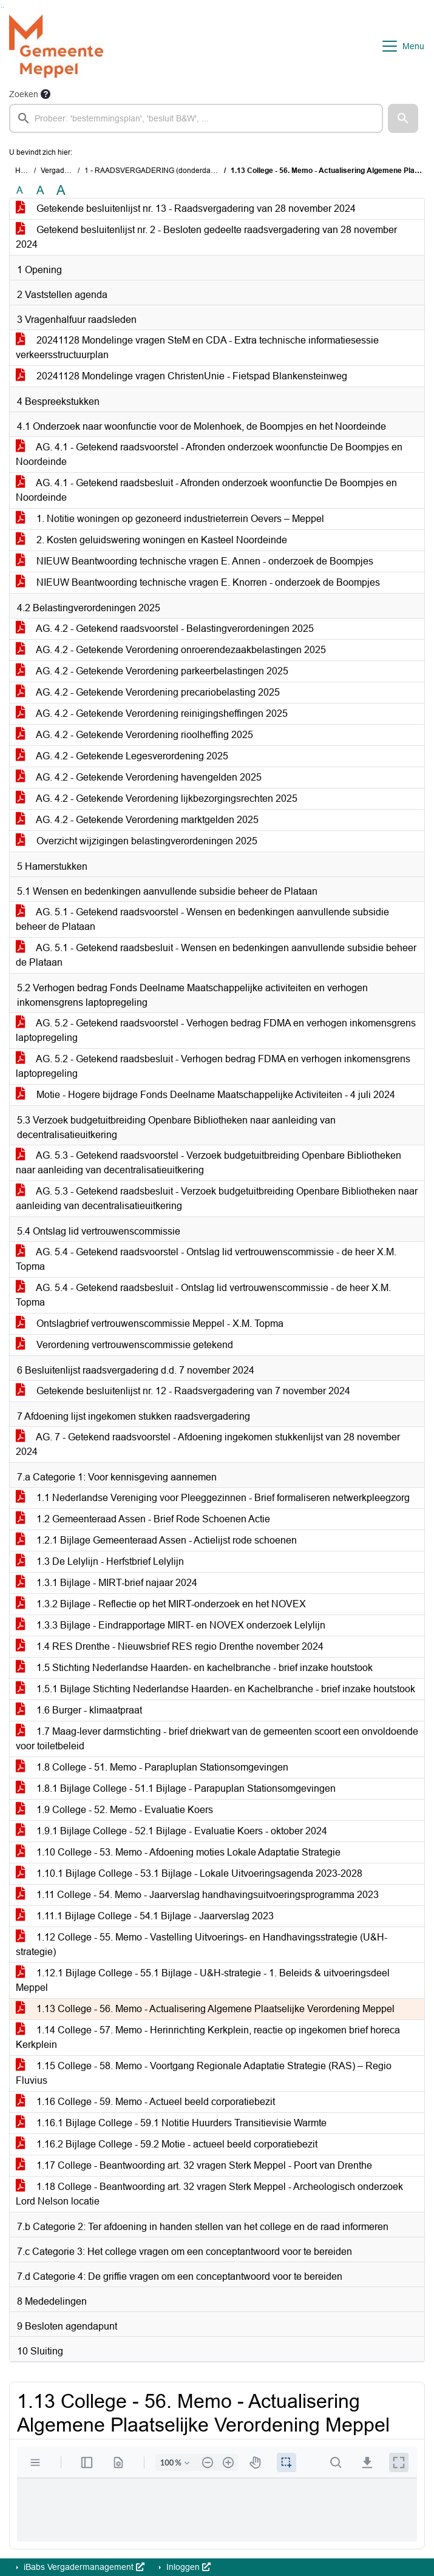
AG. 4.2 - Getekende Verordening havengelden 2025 (139, 777)
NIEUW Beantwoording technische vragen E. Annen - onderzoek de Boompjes (194, 561)
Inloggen (187, 2567)
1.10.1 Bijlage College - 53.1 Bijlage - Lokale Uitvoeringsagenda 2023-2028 (189, 1873)
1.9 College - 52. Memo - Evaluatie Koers (114, 1810)
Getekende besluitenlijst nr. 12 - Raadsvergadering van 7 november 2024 (183, 1391)
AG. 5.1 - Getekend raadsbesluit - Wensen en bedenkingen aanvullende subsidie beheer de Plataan (216, 955)
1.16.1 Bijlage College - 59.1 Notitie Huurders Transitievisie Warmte (171, 2123)
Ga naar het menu (3, 7)
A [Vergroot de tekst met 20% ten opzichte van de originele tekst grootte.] (40, 190)
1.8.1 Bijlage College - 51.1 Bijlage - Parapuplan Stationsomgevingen (176, 1788)
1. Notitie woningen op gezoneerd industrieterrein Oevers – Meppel (170, 519)
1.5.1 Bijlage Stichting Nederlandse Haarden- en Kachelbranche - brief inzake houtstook (215, 1689)
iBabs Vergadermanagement (82, 2567)
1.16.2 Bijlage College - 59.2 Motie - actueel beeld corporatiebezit (166, 2144)
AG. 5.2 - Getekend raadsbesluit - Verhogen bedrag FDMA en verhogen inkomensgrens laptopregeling (213, 1066)
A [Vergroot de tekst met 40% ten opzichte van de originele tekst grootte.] (61, 190)
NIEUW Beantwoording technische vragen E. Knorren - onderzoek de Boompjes (198, 582)
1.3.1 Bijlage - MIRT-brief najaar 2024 (106, 1583)
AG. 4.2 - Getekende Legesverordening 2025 (122, 756)
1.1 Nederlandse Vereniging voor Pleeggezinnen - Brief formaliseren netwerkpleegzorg (213, 1498)
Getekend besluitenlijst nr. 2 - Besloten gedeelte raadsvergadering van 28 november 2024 (206, 237)
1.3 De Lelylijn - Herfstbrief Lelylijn (100, 1561)
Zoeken (23, 94)
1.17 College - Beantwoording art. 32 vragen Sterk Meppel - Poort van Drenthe (194, 2165)
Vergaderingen (65, 170)
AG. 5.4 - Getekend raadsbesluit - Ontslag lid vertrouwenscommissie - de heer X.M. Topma (203, 1295)
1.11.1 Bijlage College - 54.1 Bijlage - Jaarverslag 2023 (145, 1916)
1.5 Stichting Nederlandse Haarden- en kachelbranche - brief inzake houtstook (194, 1668)
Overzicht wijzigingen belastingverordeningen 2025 (136, 841)
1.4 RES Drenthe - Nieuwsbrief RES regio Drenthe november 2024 (170, 1646)
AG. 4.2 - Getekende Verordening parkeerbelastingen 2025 (152, 671)
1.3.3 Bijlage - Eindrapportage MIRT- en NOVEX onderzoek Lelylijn (170, 1625)
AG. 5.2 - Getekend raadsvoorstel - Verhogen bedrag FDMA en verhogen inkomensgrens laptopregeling (216, 1030)
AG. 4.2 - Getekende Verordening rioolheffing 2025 (134, 735)
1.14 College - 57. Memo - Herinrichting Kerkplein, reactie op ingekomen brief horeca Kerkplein (208, 2037)
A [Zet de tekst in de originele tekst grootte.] (19, 190)
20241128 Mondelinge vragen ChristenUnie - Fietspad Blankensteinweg (181, 376)
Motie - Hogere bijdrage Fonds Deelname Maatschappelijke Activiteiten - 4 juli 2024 (205, 1095)
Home (25, 170)
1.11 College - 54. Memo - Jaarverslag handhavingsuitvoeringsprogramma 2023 (197, 1895)
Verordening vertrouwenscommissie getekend (124, 1345)
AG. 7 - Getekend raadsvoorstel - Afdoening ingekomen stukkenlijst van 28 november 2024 (208, 1444)
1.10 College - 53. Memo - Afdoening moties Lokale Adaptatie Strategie (178, 1852)
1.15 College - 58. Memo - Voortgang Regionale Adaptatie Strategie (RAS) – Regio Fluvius (204, 2073)
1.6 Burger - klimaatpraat (79, 1710)
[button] (403, 118)
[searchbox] (196, 118)
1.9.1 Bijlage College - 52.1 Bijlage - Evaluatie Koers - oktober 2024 (171, 1831)
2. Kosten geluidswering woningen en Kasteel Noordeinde (151, 540)
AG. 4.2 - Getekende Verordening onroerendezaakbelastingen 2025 (171, 650)
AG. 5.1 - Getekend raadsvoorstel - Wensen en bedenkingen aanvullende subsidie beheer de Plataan (202, 919)
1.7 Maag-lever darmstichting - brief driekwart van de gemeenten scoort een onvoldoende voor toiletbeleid (217, 1738)
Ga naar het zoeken (1, 7)
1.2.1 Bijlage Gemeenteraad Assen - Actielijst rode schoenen (156, 1540)
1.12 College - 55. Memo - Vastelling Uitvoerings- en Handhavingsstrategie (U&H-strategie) (201, 1944)
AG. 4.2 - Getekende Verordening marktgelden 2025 (137, 820)
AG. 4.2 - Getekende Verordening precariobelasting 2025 (148, 692)
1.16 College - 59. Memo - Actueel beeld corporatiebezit (145, 2101)
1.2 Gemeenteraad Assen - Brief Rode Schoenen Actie (143, 1519)
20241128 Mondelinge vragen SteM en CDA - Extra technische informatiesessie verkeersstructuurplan (197, 347)
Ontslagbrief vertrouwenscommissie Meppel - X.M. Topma (149, 1323)
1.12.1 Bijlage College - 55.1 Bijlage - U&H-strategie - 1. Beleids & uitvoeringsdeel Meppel (203, 1980)
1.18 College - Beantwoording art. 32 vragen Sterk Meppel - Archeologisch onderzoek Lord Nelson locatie (209, 2193)
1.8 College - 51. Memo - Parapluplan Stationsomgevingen (152, 1767)
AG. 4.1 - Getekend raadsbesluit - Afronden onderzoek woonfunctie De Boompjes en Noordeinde (206, 490)
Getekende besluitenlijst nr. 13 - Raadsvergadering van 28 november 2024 (186, 208)
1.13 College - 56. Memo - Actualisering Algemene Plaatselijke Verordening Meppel (205, 2009)
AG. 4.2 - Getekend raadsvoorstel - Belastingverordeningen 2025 (165, 628)
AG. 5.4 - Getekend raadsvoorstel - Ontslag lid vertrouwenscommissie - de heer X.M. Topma (206, 1259)
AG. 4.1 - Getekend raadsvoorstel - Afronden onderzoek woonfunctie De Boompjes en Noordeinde (209, 454)
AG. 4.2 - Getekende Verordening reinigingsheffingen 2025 (152, 713)
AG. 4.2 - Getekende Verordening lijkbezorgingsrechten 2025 (156, 798)
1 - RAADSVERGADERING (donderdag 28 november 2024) (183, 170)
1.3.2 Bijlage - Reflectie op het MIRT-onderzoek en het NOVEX (161, 1604)
